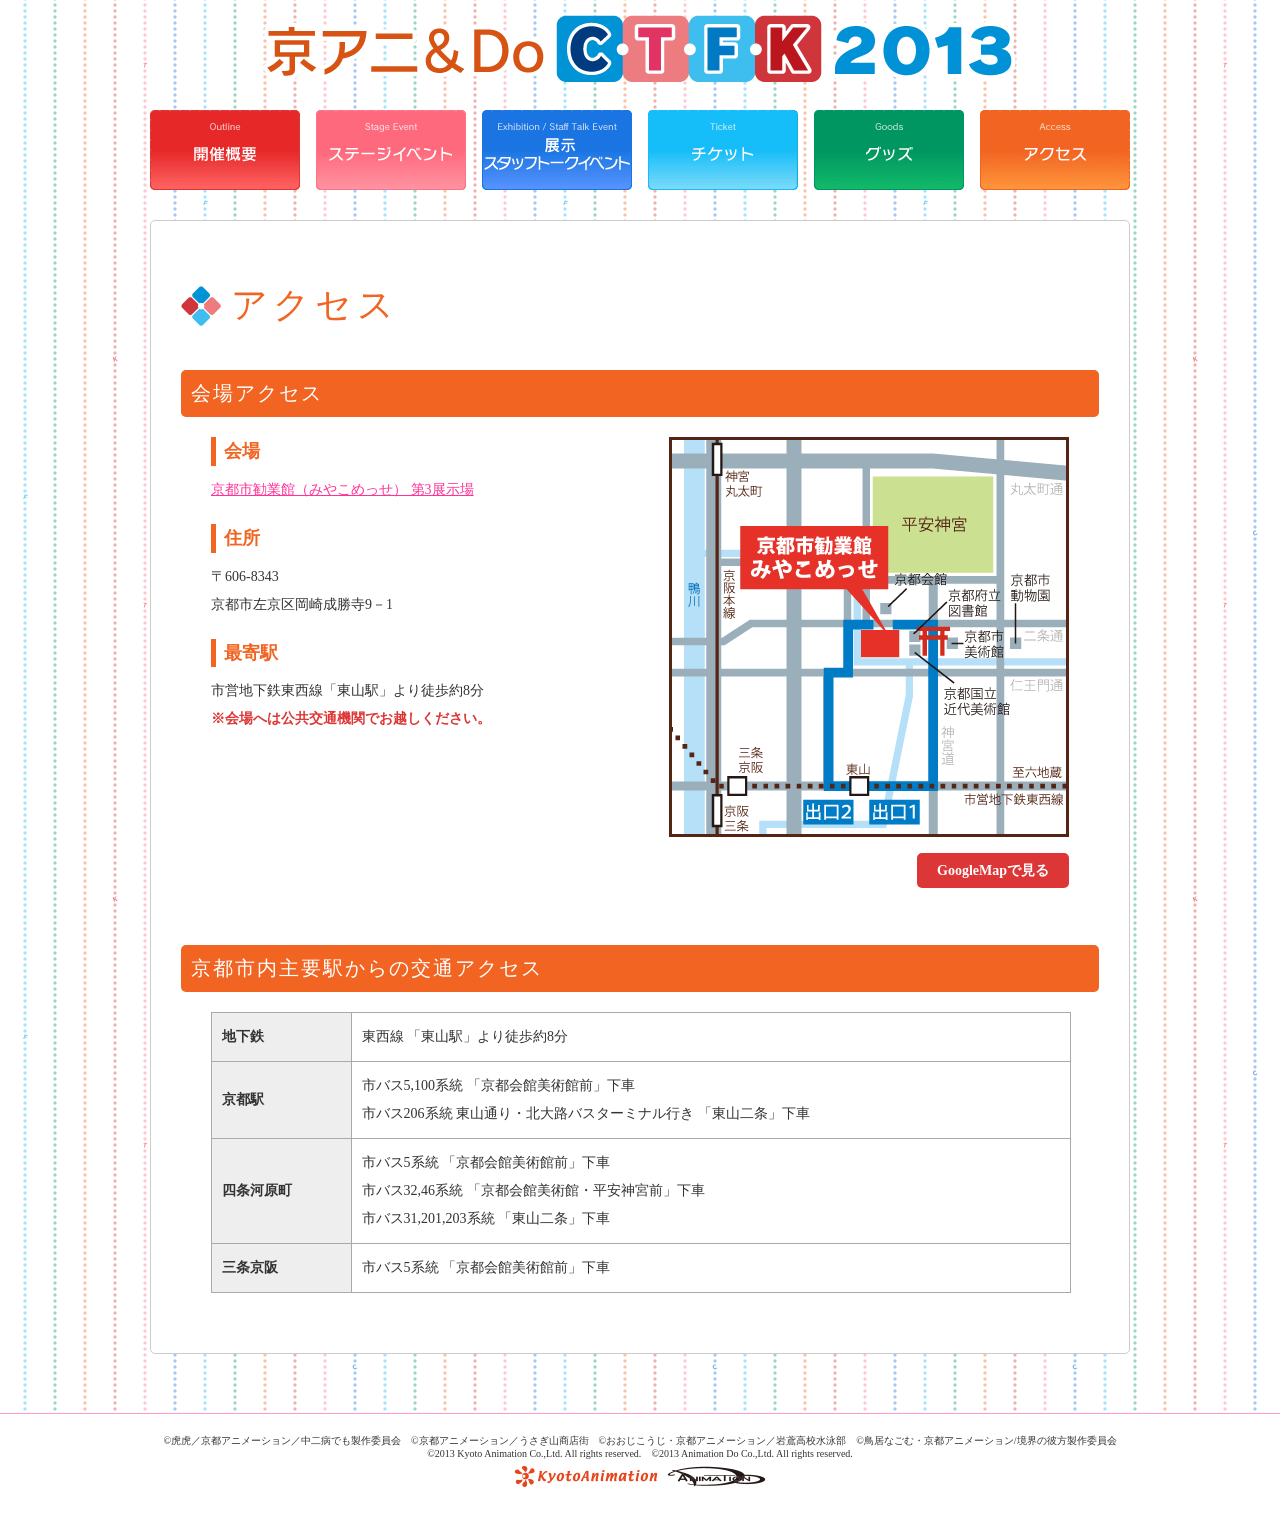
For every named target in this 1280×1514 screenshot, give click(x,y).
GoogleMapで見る (993, 870)
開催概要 (225, 150)
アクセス (1055, 150)
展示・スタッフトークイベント (557, 150)
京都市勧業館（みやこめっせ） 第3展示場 (342, 489)
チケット (723, 150)
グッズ (889, 150)
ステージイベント (391, 150)
